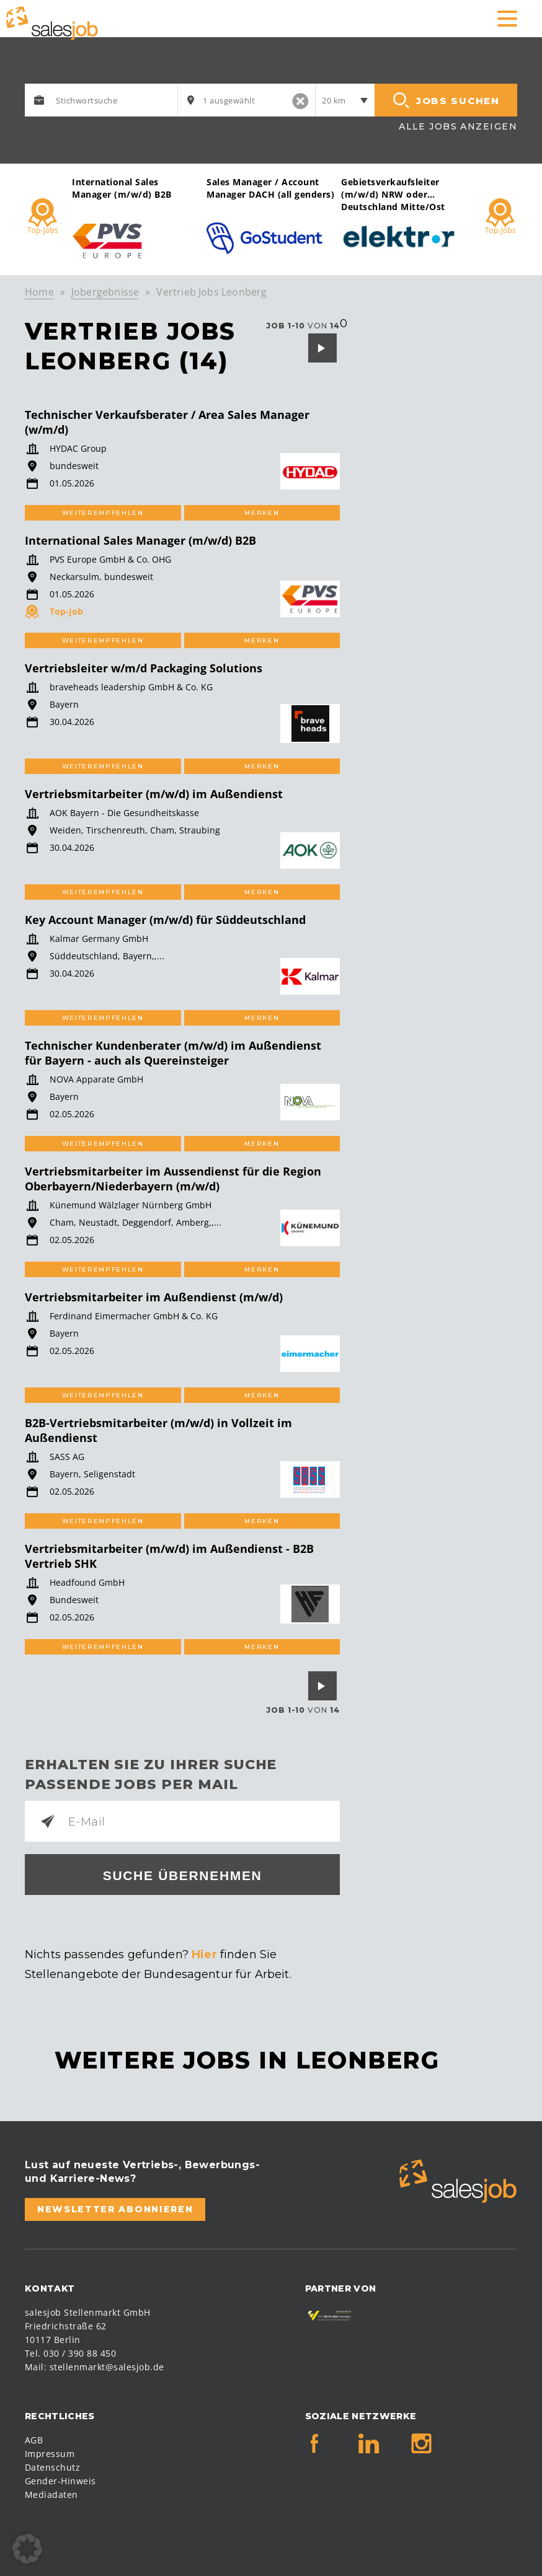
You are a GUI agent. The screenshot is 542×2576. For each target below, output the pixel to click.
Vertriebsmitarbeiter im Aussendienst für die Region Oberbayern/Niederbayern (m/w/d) (173, 1178)
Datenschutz (52, 2467)
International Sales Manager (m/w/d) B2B (140, 540)
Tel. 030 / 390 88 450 (70, 2353)
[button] (27, 2548)
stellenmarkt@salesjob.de (107, 2367)
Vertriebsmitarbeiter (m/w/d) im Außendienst (154, 793)
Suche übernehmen (182, 1875)
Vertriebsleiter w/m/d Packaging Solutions (143, 668)
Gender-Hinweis (60, 2481)
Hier (204, 1954)
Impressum (49, 2454)
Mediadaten (51, 2494)
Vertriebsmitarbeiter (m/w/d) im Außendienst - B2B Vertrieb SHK (169, 1556)
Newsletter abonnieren (115, 2209)
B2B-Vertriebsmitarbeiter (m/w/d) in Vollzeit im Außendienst (158, 1430)
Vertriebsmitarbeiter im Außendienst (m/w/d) (154, 1297)
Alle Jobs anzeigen (458, 126)
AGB (34, 2440)
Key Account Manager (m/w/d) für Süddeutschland (165, 919)
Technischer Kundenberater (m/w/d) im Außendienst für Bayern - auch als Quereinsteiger (173, 1053)
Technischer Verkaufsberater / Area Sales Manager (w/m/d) (167, 422)
